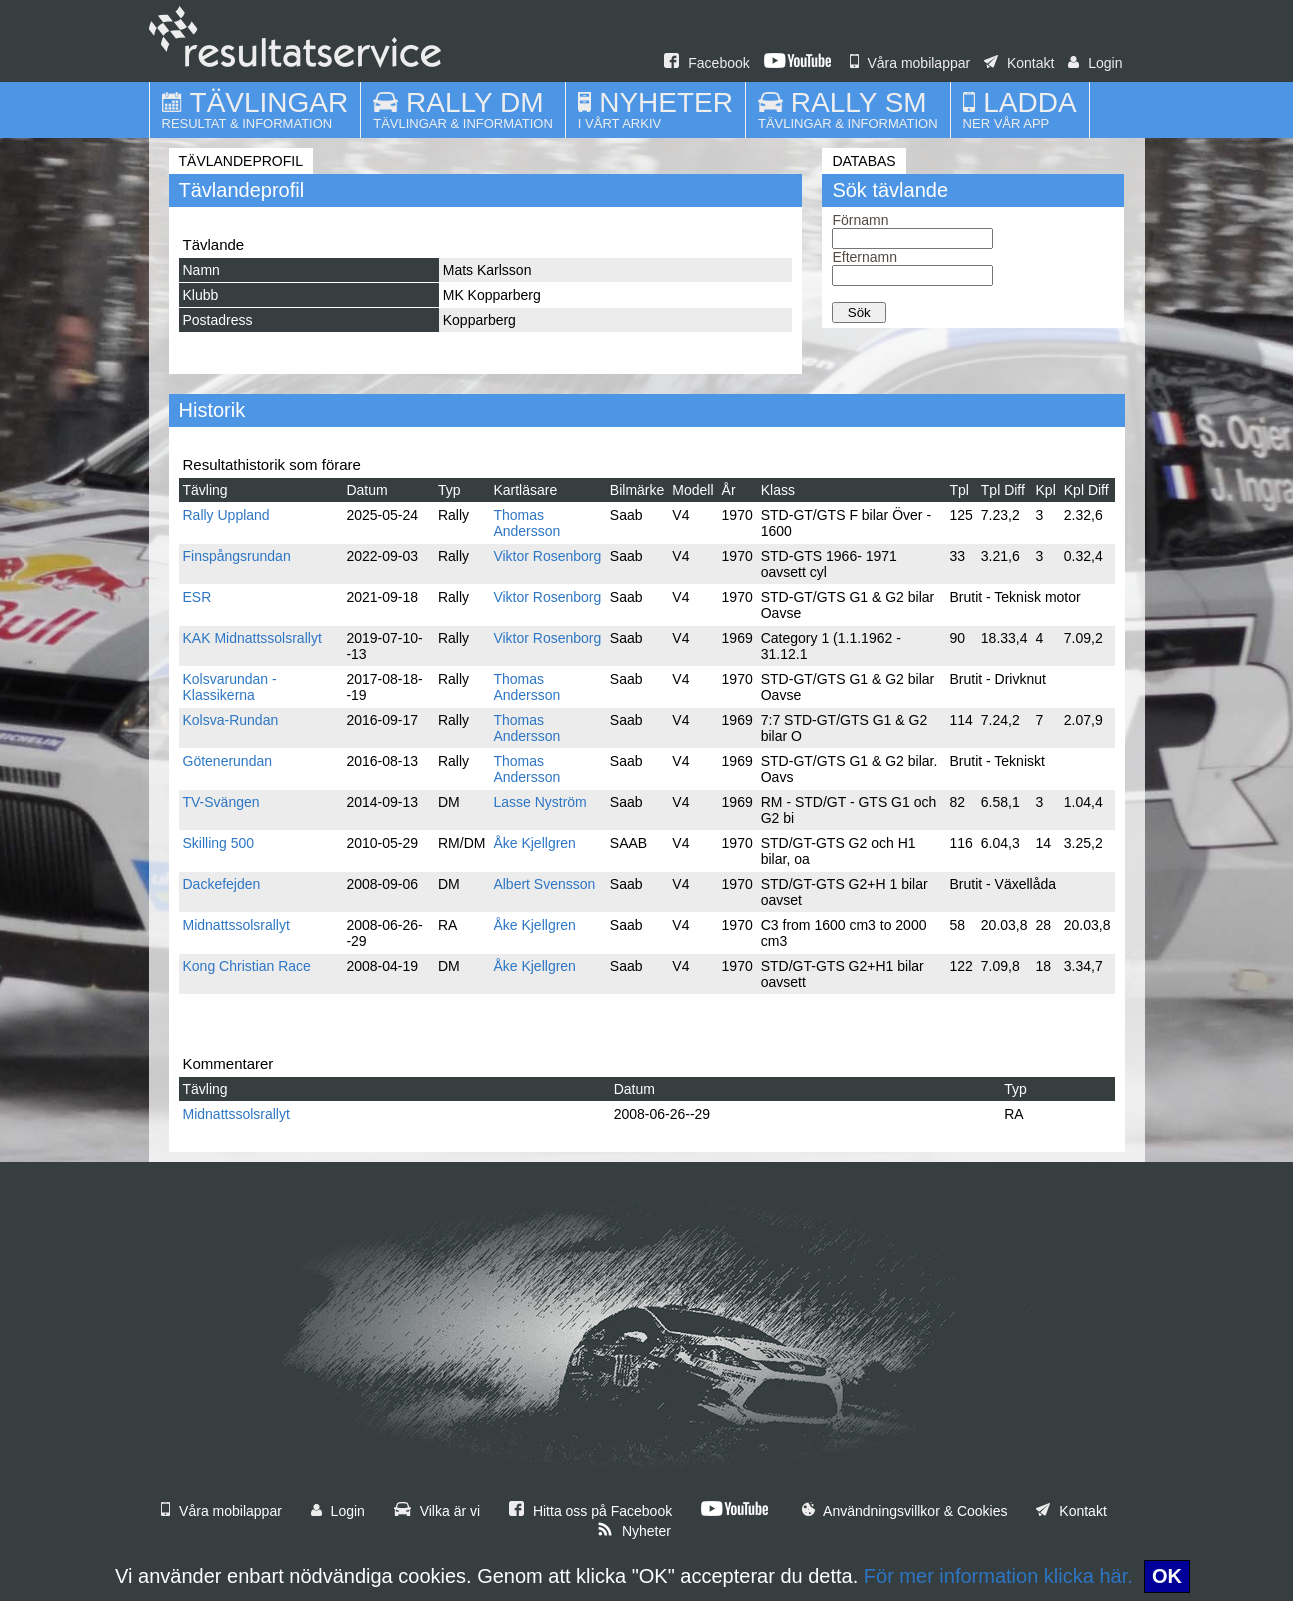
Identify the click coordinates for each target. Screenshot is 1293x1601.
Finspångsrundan (237, 556)
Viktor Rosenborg (547, 556)
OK (1167, 1576)
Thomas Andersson (526, 523)
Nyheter (634, 1531)
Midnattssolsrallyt (236, 925)
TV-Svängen (221, 802)
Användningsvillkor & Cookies (905, 1511)
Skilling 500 (219, 843)
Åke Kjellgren (534, 843)
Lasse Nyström (539, 802)
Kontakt (1019, 63)
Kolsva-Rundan (231, 720)
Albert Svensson (544, 884)
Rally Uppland (226, 515)
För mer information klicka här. (998, 1576)
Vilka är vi (437, 1511)
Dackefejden (222, 884)
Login (1095, 63)
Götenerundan (228, 761)
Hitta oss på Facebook (590, 1511)
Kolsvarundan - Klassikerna (230, 687)
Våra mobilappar (910, 63)
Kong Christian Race (247, 966)
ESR (197, 597)
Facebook (706, 63)
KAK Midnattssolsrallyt (252, 638)
